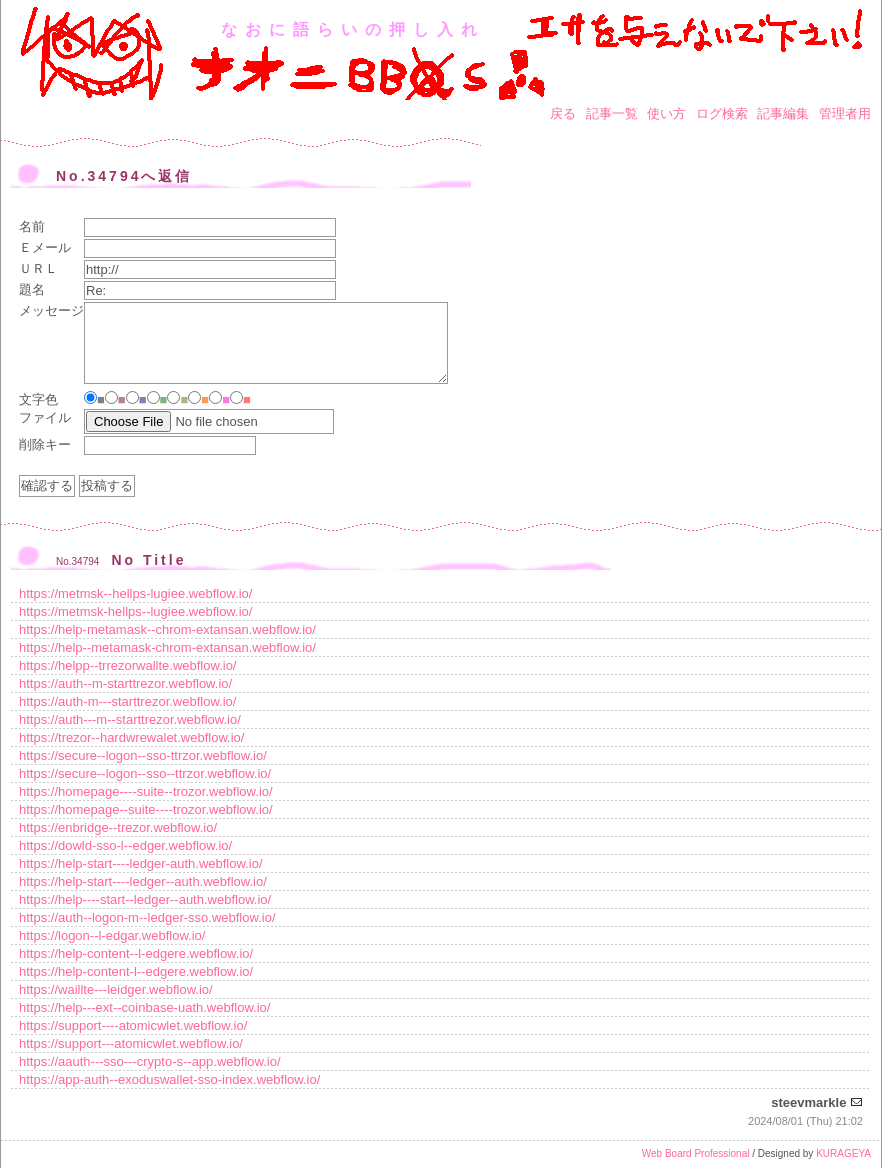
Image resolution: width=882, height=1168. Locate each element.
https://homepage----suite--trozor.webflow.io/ (146, 791)
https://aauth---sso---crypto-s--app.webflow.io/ (150, 1061)
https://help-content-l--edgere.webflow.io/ (136, 971)
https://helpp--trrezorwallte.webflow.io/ (127, 665)
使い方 (666, 113)
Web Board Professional (696, 1153)
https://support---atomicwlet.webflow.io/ (131, 1043)
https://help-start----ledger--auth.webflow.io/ (143, 881)
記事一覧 (612, 113)
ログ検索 (722, 113)
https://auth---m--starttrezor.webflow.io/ (130, 719)
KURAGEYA (843, 1153)
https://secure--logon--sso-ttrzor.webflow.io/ (143, 755)
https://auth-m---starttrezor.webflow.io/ (127, 701)
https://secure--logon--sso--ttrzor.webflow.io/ (145, 773)
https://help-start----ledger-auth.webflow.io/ (141, 863)
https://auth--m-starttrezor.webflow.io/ (125, 683)
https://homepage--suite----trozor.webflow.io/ (146, 809)
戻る (563, 113)
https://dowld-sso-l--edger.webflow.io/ (125, 845)
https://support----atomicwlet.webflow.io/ (133, 1025)
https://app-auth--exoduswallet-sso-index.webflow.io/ (169, 1079)
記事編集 (783, 113)
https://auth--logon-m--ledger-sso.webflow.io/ (147, 917)
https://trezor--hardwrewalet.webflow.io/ (131, 737)
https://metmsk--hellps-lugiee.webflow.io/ (135, 593)
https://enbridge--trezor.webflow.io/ (118, 827)
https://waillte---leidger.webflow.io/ (116, 989)
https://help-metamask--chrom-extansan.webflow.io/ (167, 629)
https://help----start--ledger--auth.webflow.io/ (145, 899)
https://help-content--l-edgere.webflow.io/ (136, 953)
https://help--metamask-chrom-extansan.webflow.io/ (167, 647)
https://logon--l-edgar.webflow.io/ (112, 935)
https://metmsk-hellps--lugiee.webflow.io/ (135, 611)
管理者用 (845, 113)
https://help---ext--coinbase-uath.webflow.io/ (144, 1007)
